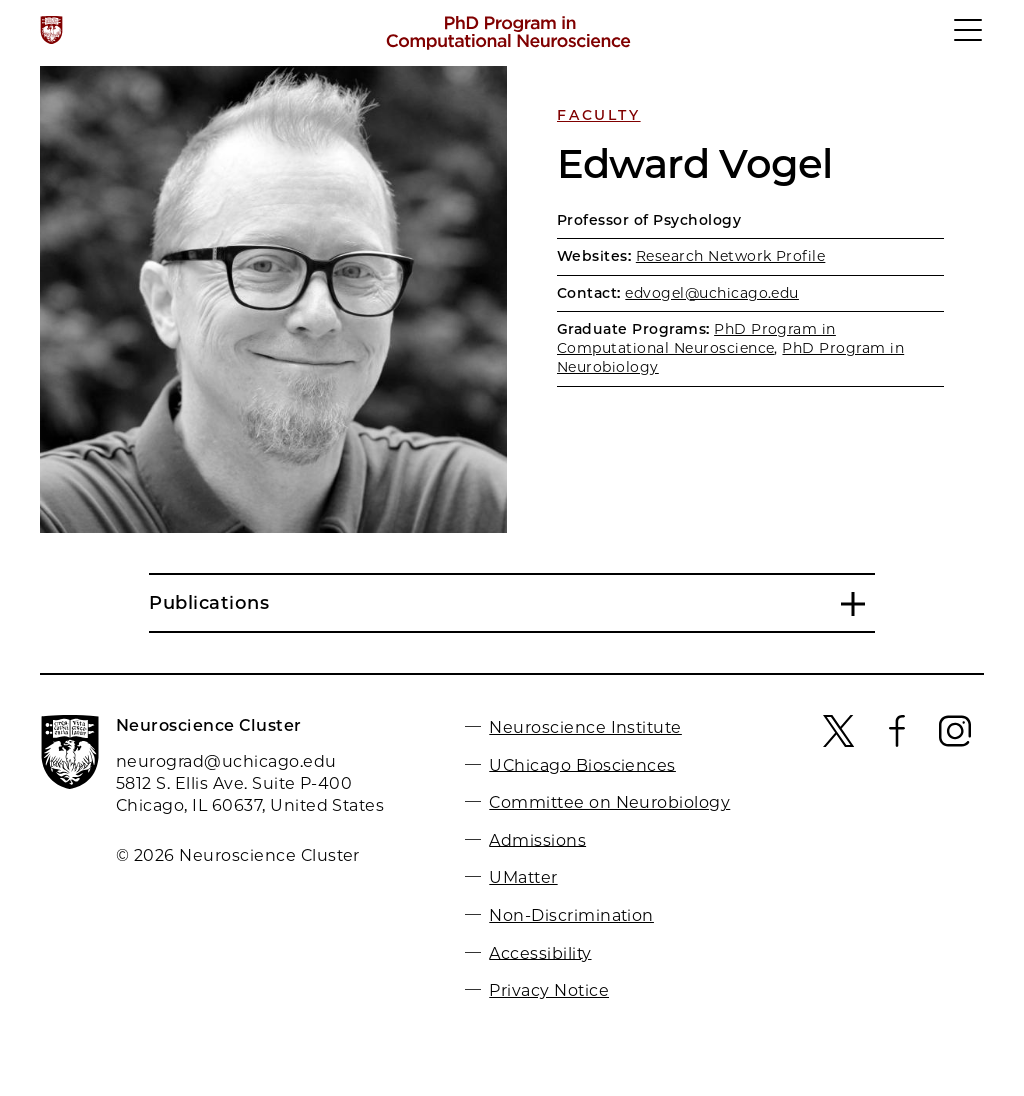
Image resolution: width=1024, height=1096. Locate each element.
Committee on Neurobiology (609, 802)
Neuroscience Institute (585, 727)
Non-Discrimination (571, 915)
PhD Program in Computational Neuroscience (696, 338)
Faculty (599, 115)
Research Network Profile (731, 256)
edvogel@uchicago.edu (712, 293)
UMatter (523, 877)
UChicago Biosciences (582, 764)
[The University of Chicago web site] (51, 30)
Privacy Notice (549, 990)
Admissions (537, 839)
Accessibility (540, 952)
